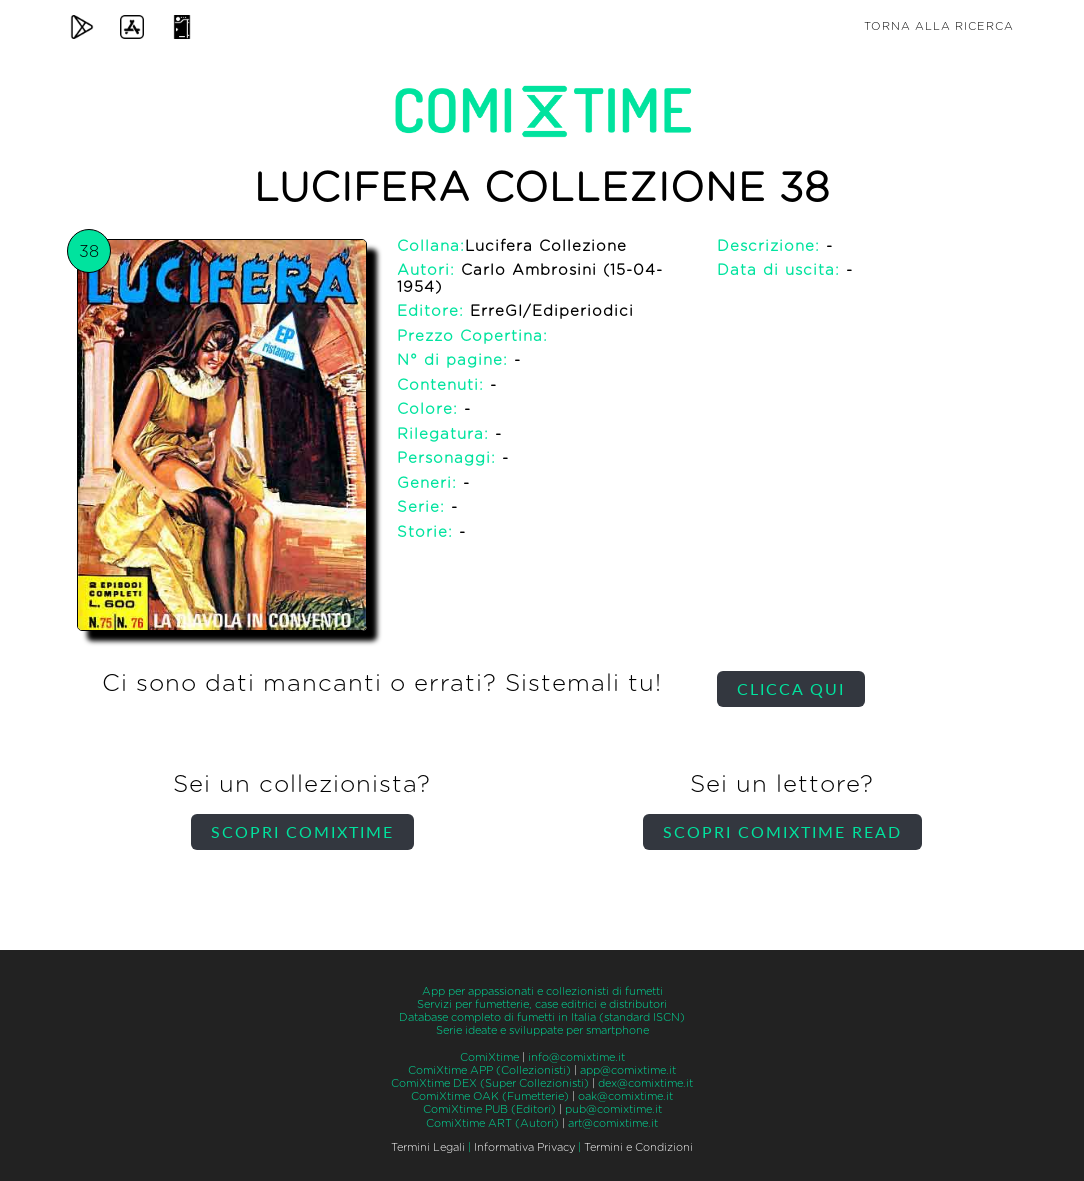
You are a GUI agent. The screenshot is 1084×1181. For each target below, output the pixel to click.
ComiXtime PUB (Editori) (489, 1109)
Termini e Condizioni (638, 1147)
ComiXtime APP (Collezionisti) (489, 1070)
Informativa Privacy (524, 1147)
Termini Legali (428, 1147)
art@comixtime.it (613, 1123)
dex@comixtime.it (645, 1083)
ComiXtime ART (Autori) (492, 1123)
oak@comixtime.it (625, 1096)
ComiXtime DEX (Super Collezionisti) (490, 1083)
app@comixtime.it (628, 1070)
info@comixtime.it (576, 1057)
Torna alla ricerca (939, 26)
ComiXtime (489, 1057)
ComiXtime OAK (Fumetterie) (490, 1096)
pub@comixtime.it (613, 1109)
